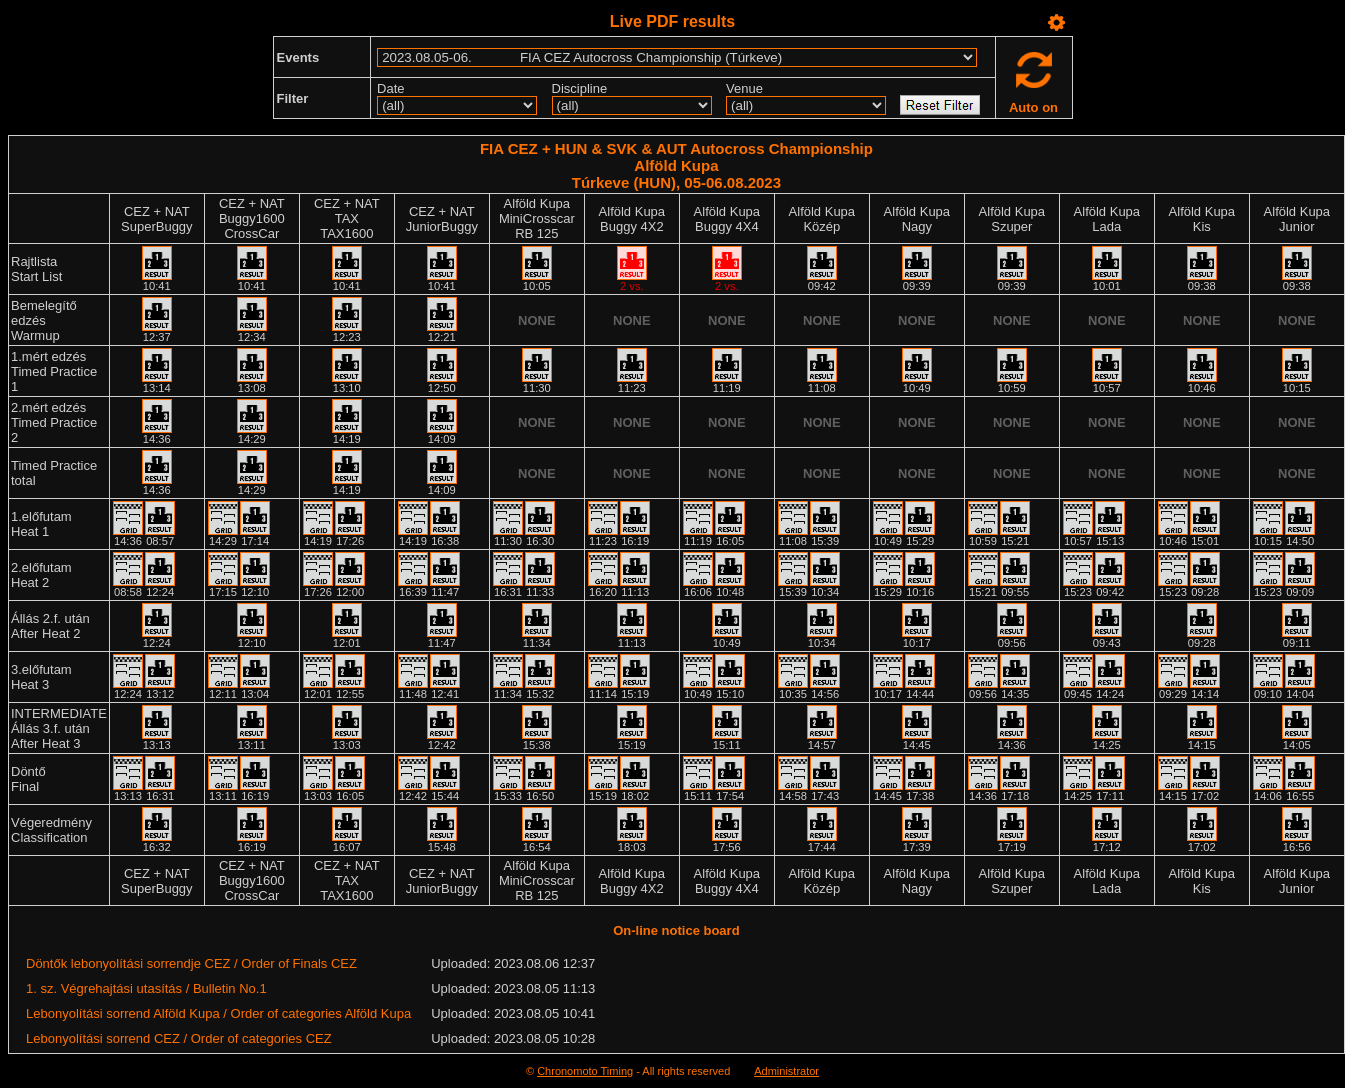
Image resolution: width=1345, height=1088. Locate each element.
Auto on (1033, 107)
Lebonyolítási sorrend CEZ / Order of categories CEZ (179, 1038)
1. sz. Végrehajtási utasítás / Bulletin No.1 (146, 988)
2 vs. (632, 286)
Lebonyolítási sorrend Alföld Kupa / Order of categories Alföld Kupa (218, 1013)
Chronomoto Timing (585, 1071)
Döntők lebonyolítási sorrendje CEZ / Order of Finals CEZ (191, 963)
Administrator (786, 1071)
